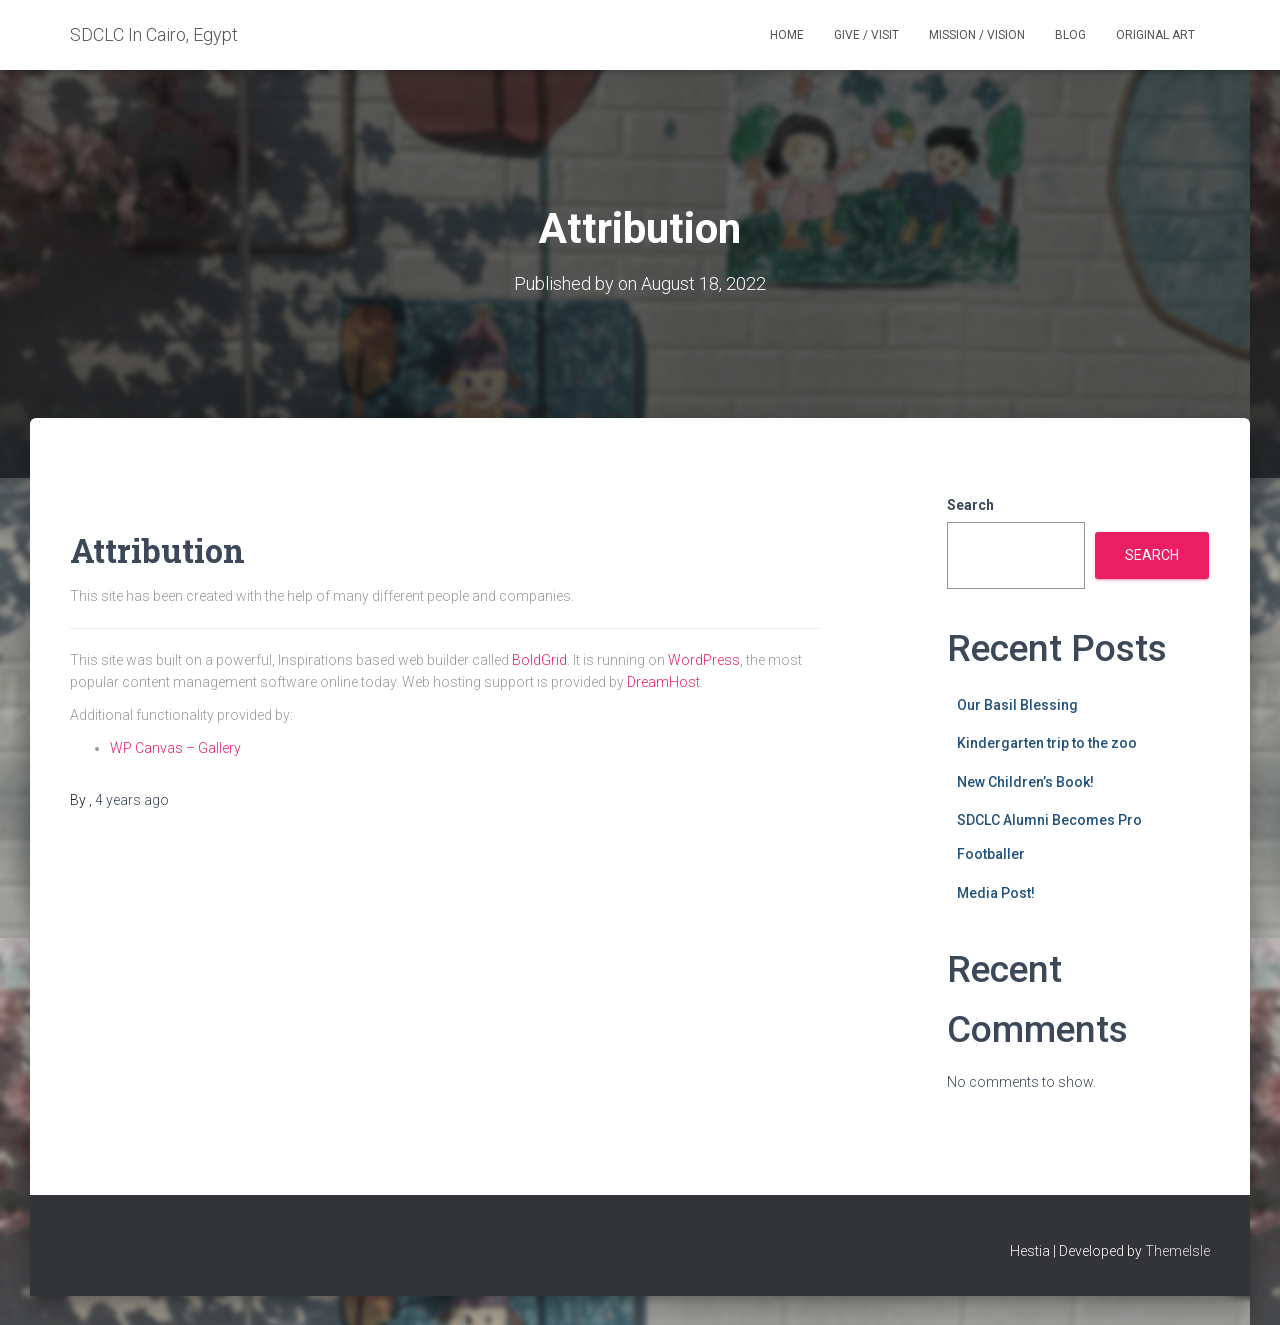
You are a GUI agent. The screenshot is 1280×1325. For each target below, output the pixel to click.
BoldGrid (539, 659)
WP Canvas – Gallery (175, 747)
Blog (1070, 35)
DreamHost (663, 682)
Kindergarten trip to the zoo (1047, 743)
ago (132, 800)
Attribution (168, 548)
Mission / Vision (977, 35)
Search (970, 505)
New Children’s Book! (1025, 781)
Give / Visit (866, 35)
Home (787, 35)
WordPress (704, 659)
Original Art (1155, 35)
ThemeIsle (1177, 1251)
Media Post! (996, 892)
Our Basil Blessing (1017, 704)
